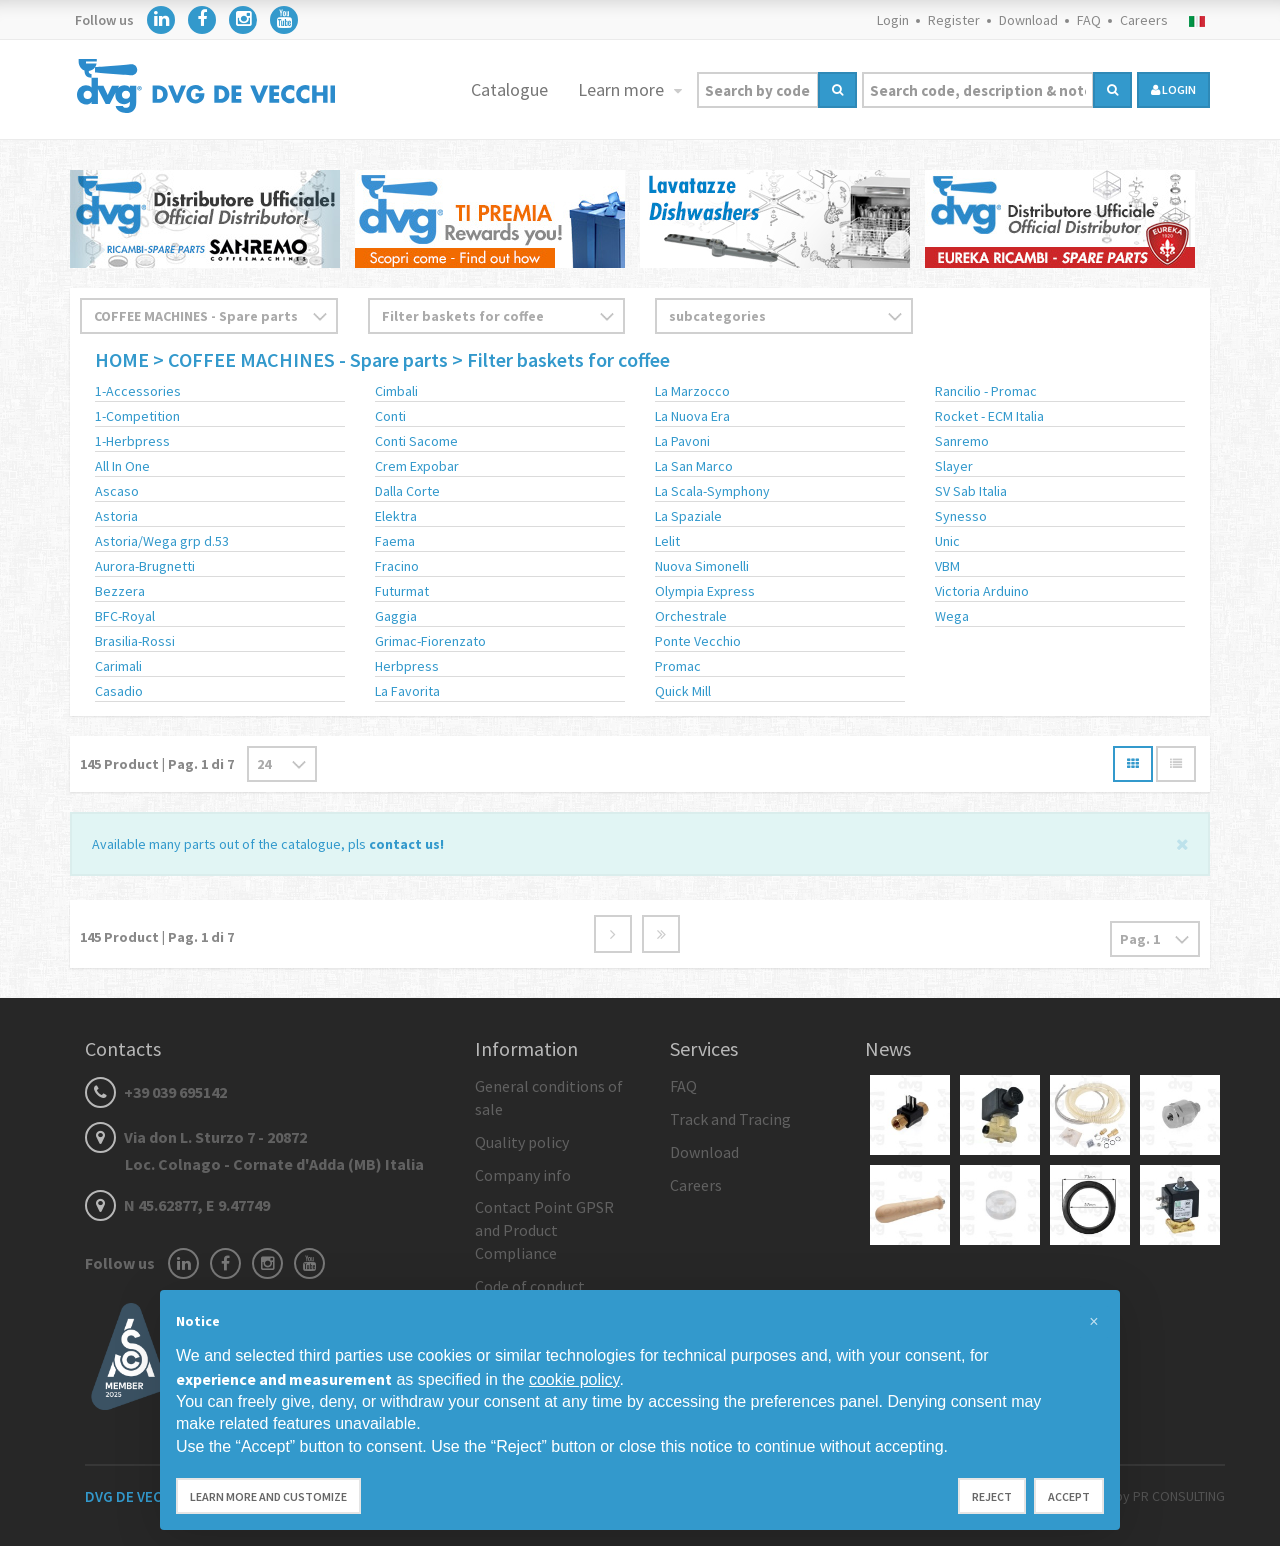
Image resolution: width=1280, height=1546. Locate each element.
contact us (404, 844)
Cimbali (396, 391)
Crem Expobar (417, 466)
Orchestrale (691, 616)
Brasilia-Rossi (135, 641)
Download (1028, 20)
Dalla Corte (407, 491)
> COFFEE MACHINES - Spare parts (300, 359)
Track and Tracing (730, 1119)
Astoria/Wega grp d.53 (162, 541)
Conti (390, 416)
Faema (395, 541)
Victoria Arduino (982, 591)
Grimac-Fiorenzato (430, 641)
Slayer (954, 466)
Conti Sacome (416, 441)
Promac (678, 666)
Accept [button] (1069, 1496)
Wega (952, 616)
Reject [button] (992, 1496)
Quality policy (522, 1142)
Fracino (397, 566)
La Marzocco (692, 391)
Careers (1144, 20)
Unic (947, 541)
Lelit (667, 541)
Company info (523, 1175)
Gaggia (396, 616)
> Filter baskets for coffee (561, 359)
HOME (124, 359)
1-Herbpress (132, 441)
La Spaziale (688, 516)
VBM (947, 566)
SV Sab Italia (971, 491)
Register (954, 20)
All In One (122, 466)
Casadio (119, 691)
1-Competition (137, 416)
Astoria (116, 516)
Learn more (623, 89)
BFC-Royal (125, 616)
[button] (1094, 1322)
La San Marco (694, 466)
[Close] (1182, 842)
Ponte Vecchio (698, 641)
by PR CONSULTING (1170, 1496)
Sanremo (962, 441)
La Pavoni (682, 441)
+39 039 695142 (156, 1092)
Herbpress (407, 666)
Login (893, 20)
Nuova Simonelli (702, 566)
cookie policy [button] (574, 1379)
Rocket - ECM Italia (989, 416)
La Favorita (407, 691)
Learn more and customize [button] (268, 1496)
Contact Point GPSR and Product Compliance (544, 1230)
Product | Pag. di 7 (157, 764)
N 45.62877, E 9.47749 (177, 1205)
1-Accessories (138, 391)
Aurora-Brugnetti (145, 566)
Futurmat (402, 591)
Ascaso (117, 491)
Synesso (961, 516)
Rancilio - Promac (986, 391)
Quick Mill (683, 691)
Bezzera (120, 591)
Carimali (118, 666)
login (1173, 89)
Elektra (396, 516)
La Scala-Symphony (712, 491)
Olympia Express (705, 591)
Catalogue (509, 89)
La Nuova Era (692, 416)
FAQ (1089, 20)
